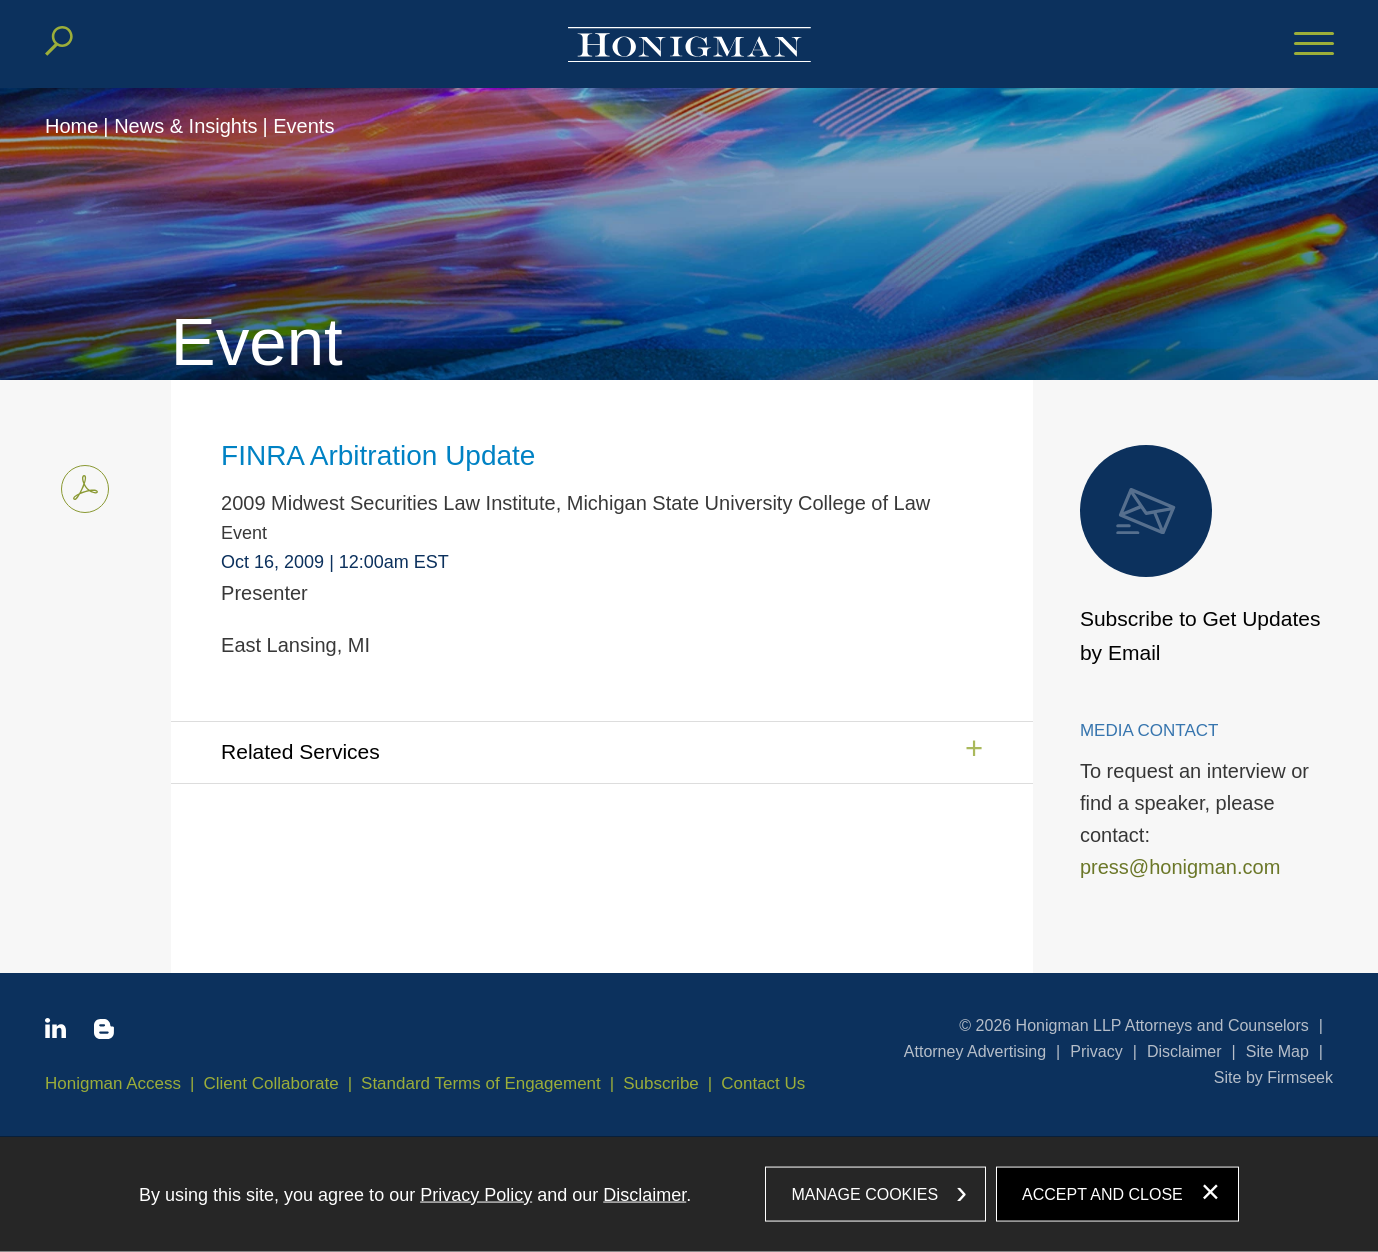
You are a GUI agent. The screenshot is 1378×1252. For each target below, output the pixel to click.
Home (71, 126)
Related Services (300, 751)
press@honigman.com (1180, 867)
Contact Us (763, 1083)
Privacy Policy (476, 1194)
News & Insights (185, 126)
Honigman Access (113, 1083)
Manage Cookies (864, 1193)
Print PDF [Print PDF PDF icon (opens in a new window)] (79, 485)
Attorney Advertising (975, 1051)
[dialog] (689, 1194)
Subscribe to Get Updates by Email (1200, 554)
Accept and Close (1102, 1193)
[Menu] (1314, 45)
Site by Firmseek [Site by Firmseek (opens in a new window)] (1273, 1077)
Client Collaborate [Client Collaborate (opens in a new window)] (271, 1083)
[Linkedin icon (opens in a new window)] (55, 1032)
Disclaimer (1184, 1051)
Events (303, 126)
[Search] (59, 41)
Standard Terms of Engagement (481, 1083)
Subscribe (661, 1083)
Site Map (1277, 1051)
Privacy (1096, 1051)
